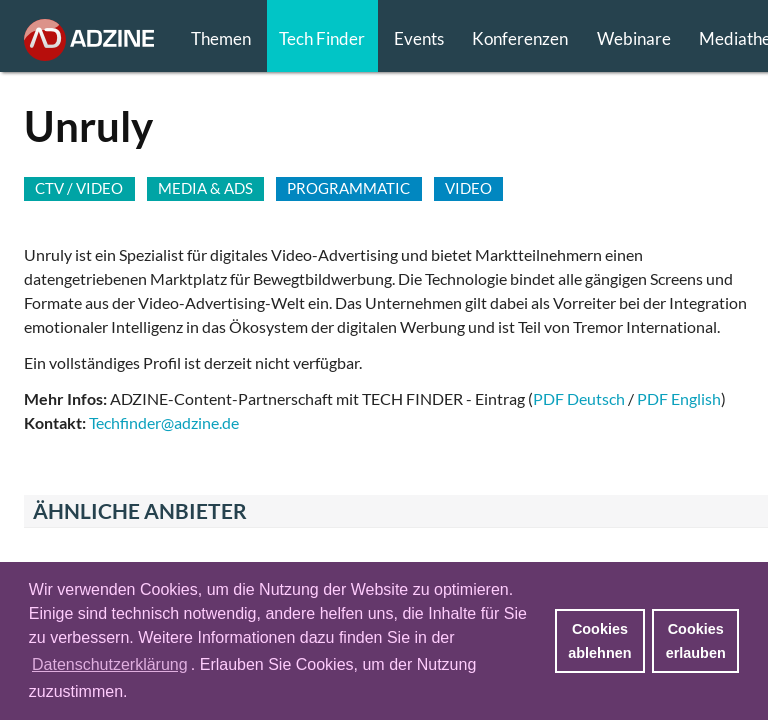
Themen (221, 38)
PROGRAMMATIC (348, 188)
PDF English (679, 398)
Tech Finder (322, 38)
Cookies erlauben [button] (696, 641)
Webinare (634, 38)
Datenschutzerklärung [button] (110, 664)
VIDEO (468, 188)
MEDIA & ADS (205, 188)
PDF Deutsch (579, 398)
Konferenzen (520, 38)
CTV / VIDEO (79, 188)
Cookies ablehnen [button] (599, 641)
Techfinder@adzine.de (164, 422)
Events (419, 38)
